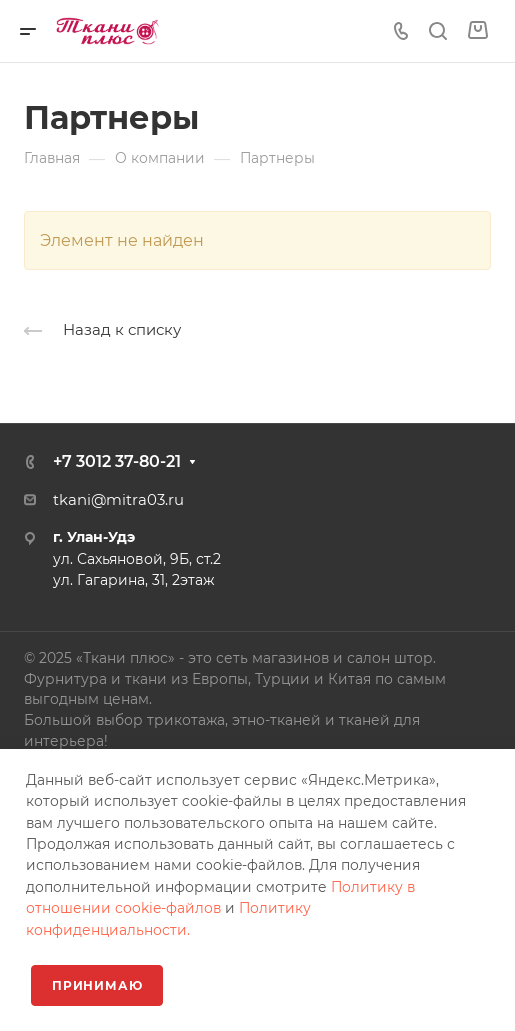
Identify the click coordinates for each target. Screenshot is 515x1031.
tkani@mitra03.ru (118, 500)
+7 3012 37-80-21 (117, 461)
